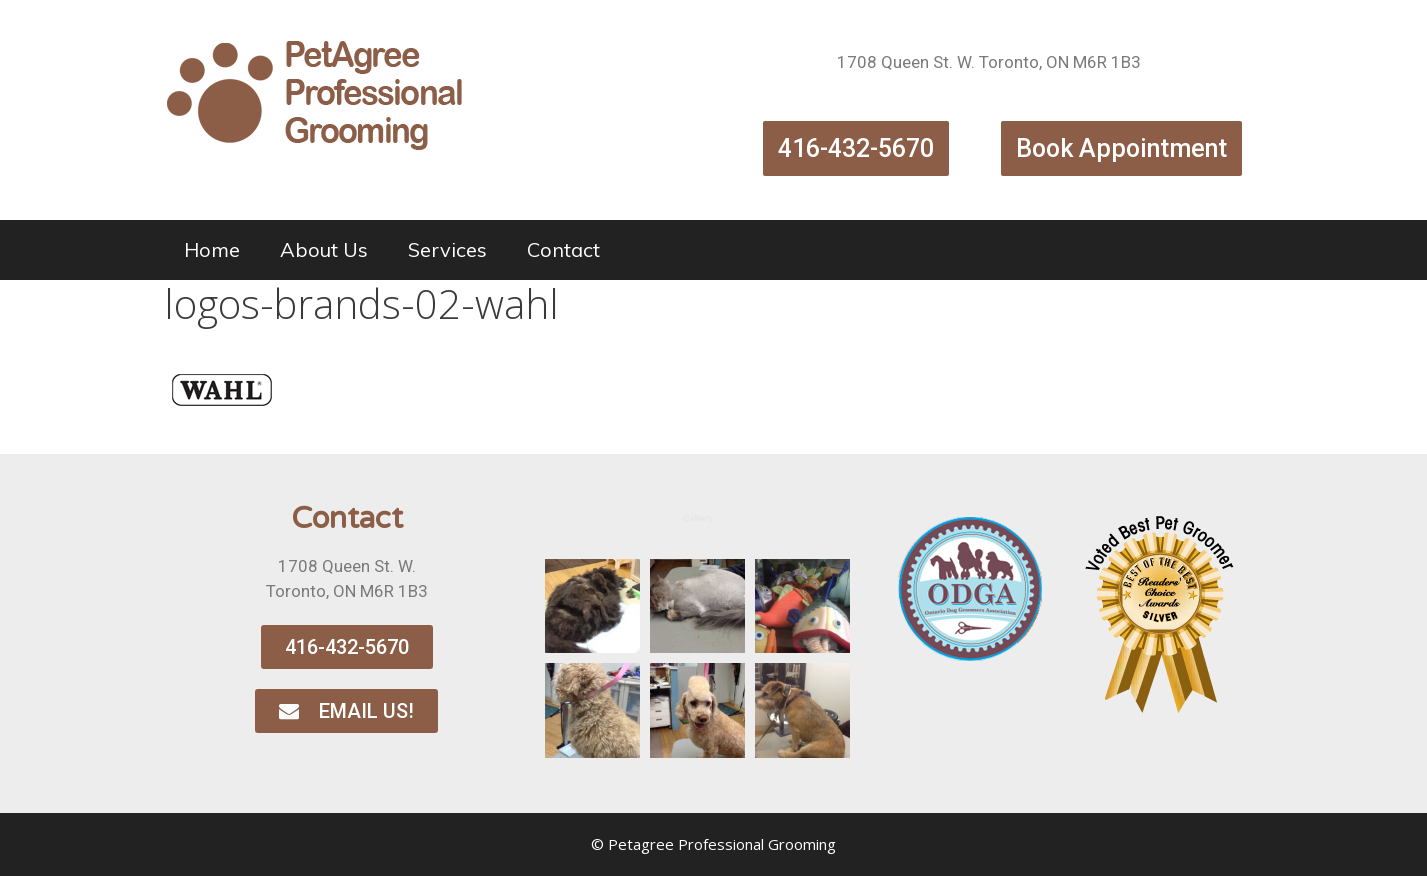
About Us (324, 249)
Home (212, 249)
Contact (563, 249)
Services (447, 249)
